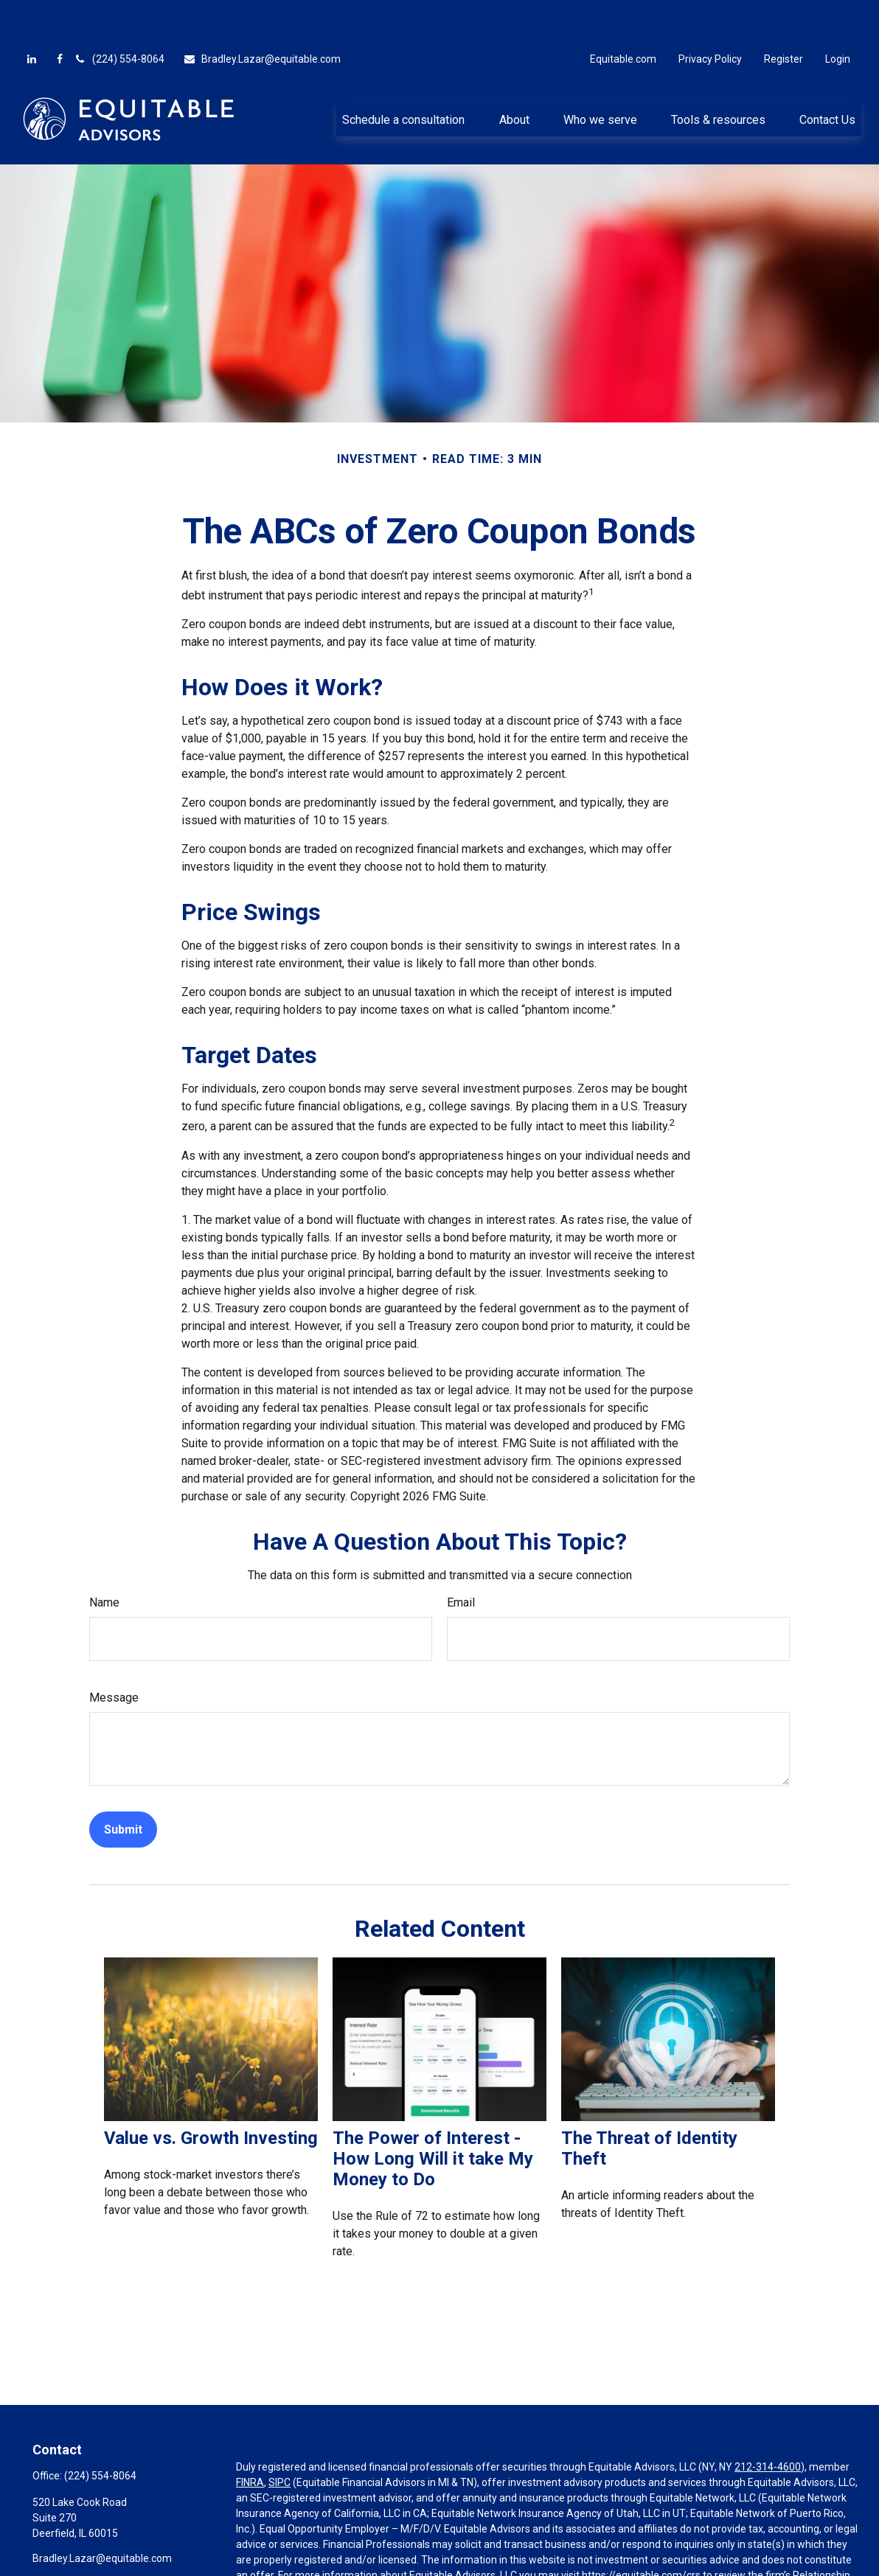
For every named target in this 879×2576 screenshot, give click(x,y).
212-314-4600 (767, 2423)
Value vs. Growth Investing (211, 2094)
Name (104, 1558)
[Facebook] (60, 14)
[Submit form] (123, 1785)
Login (837, 15)
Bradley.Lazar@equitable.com (262, 15)
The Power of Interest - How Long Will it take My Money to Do (433, 2114)
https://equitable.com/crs (641, 2531)
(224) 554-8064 (119, 15)
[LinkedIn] (32, 14)
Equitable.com (623, 15)
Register (783, 15)
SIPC (279, 2438)
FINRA (250, 2438)
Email (461, 1558)
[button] (403, 74)
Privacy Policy (710, 15)
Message (114, 1653)
